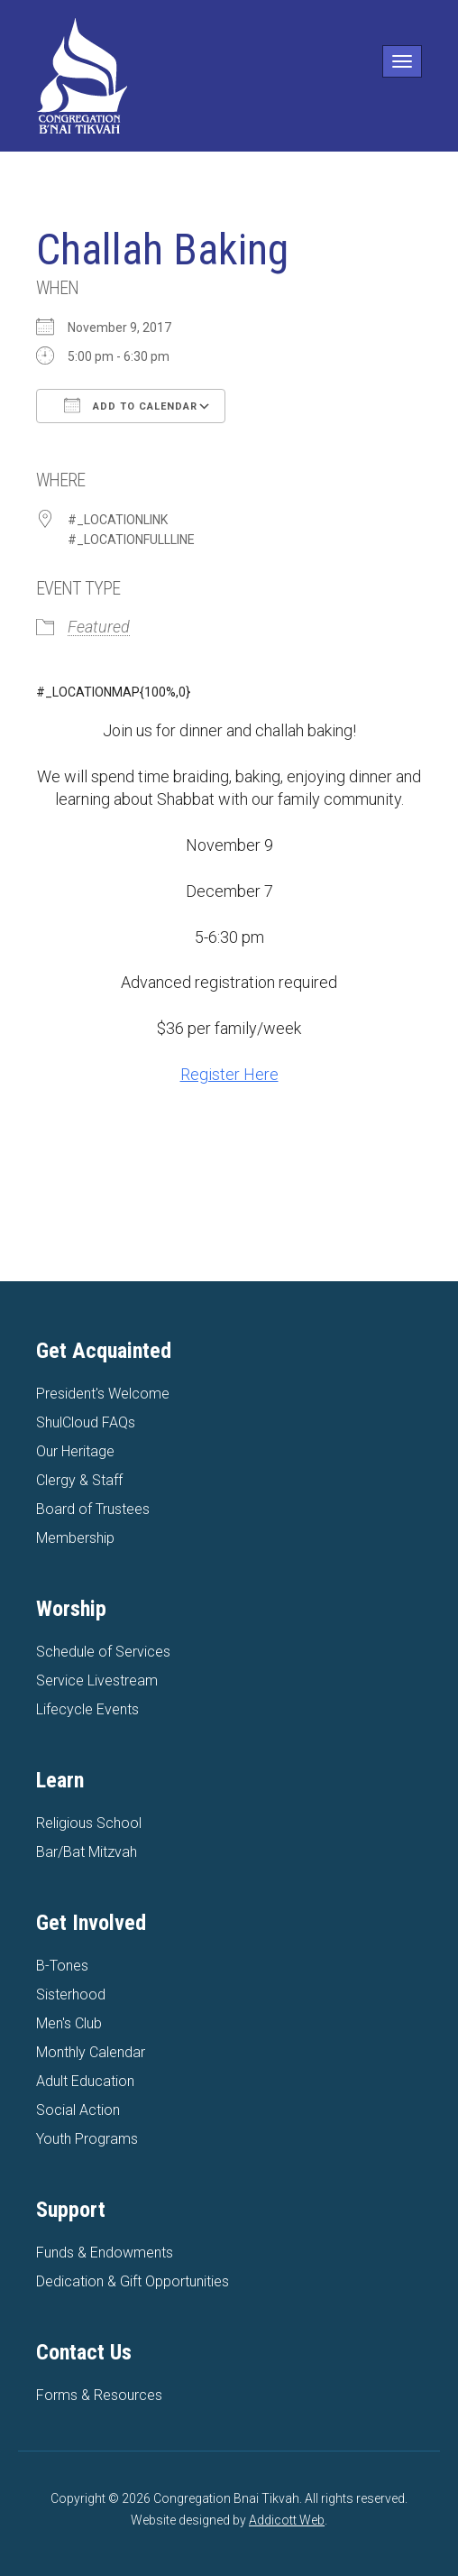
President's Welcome (102, 1393)
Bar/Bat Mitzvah (86, 1851)
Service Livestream (97, 1680)
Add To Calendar (130, 405)
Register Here (229, 1074)
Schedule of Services (103, 1651)
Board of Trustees (93, 1509)
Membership (75, 1538)
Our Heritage (75, 1451)
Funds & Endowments (104, 2252)
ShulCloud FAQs (85, 1422)
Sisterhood (70, 1994)
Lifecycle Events (87, 1709)
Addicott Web (287, 2520)
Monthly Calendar (90, 2052)
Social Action (78, 2110)
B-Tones (62, 1965)
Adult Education (85, 2081)
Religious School (89, 1823)
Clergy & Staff (79, 1480)
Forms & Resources (99, 2395)
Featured (99, 626)
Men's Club (69, 2023)
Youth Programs (87, 2138)
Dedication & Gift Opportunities (132, 2281)
